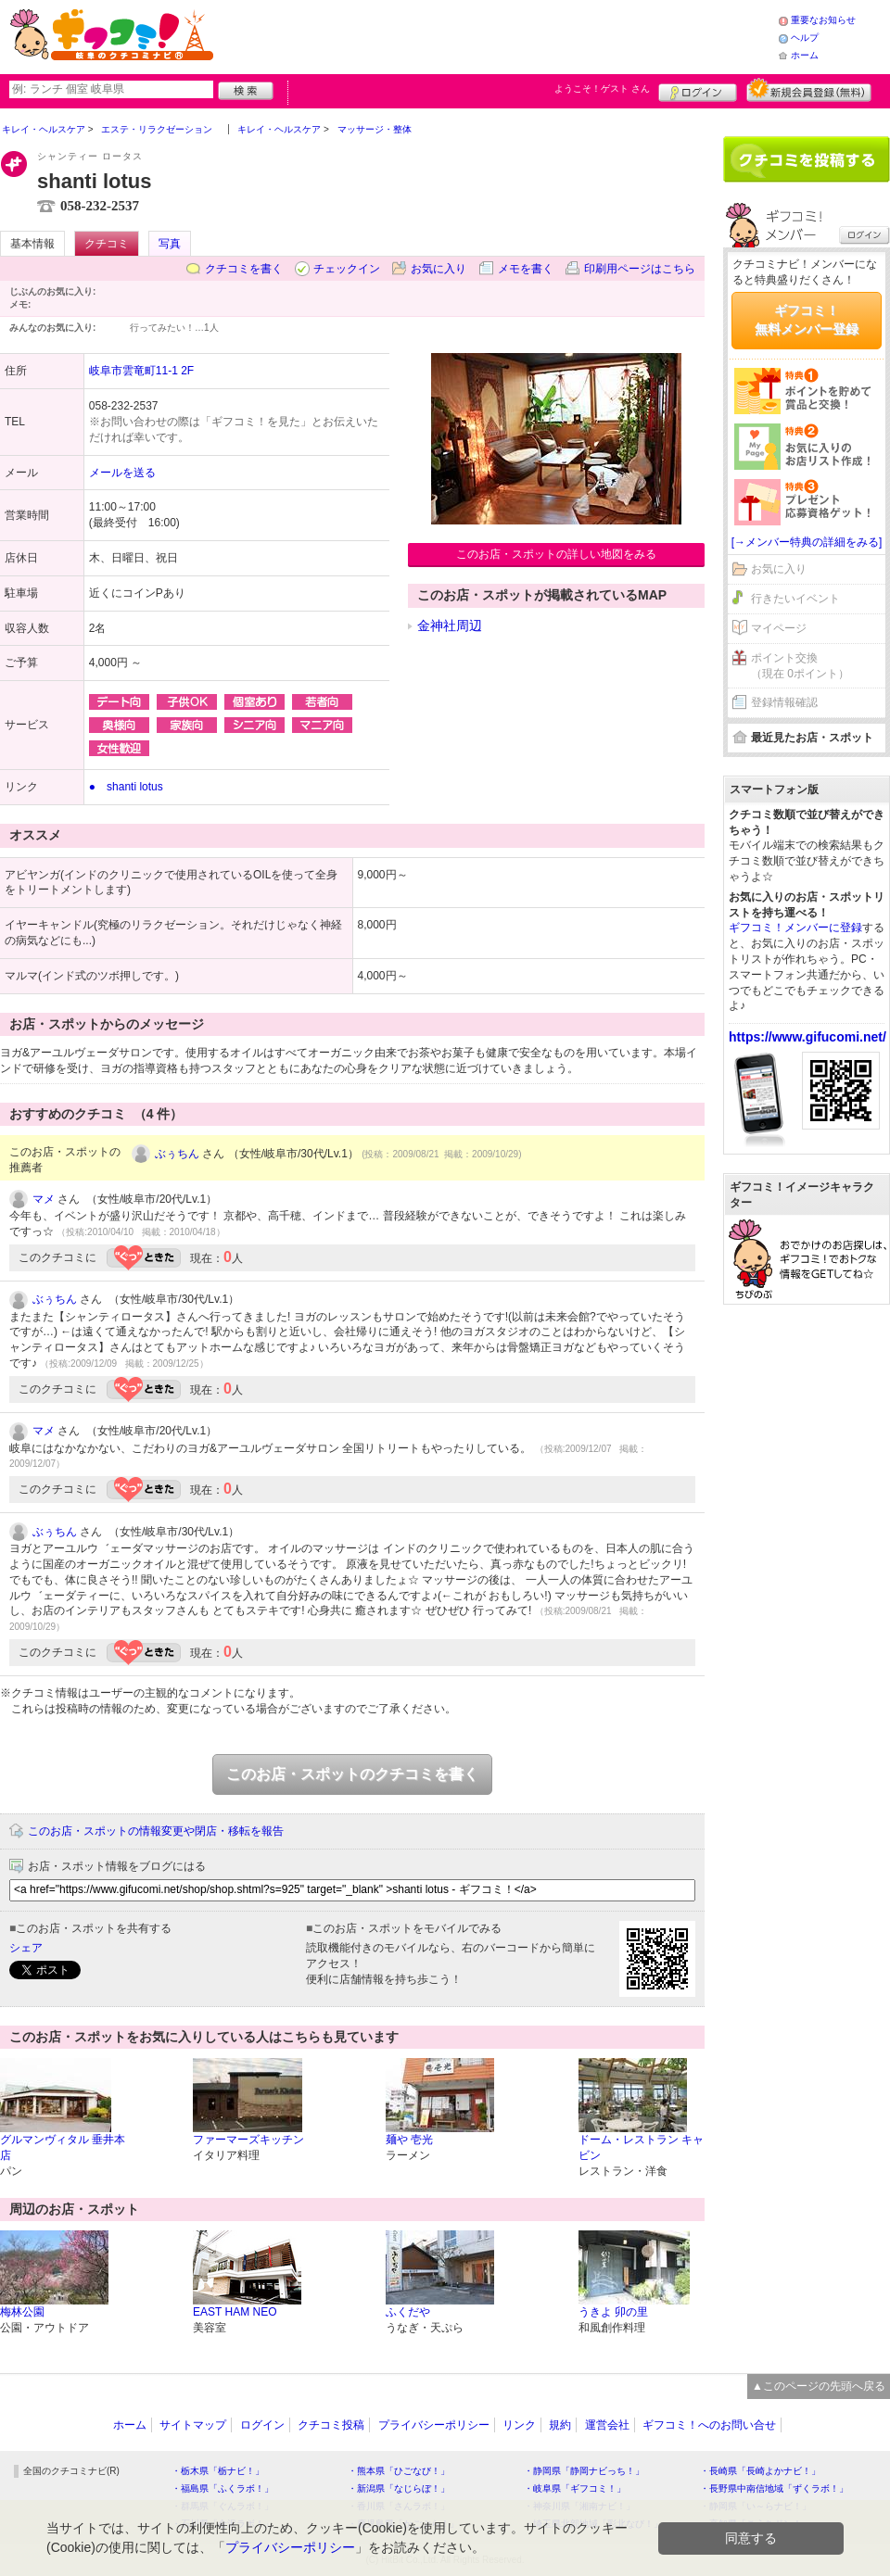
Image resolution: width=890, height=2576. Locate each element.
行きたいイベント (795, 598)
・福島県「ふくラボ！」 (222, 2488)
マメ (43, 1199)
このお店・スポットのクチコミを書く (352, 1774)
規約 (560, 2424)
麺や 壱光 (409, 2139)
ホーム (805, 55)
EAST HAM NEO (234, 2311)
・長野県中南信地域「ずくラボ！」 (774, 2488)
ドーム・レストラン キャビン (641, 2147)
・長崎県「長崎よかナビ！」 (760, 2471)
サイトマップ (192, 2424)
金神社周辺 (449, 625)
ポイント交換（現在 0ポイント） (800, 665)
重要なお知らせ (823, 20)
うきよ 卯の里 (613, 2311)
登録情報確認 (784, 702)
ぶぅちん (177, 1153)
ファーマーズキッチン (248, 2139)
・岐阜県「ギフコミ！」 (575, 2488)
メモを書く (525, 268)
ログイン (697, 90)
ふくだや (408, 2311)
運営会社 (607, 2424)
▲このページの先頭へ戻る (818, 2386)
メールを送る (122, 472)
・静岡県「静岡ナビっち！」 (584, 2471)
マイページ (779, 628)
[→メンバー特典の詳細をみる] (807, 542)
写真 (170, 243)
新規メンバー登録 (808, 90)
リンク (519, 2424)
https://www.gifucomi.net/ (807, 1036)
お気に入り (438, 268)
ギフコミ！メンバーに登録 (795, 927)
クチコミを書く (244, 268)
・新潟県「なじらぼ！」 (399, 2488)
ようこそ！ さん (602, 88)
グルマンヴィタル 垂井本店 (62, 2147)
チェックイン (346, 268)
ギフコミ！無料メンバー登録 (806, 319)
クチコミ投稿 (331, 2424)
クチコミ (106, 243)
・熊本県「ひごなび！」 (399, 2471)
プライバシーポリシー (434, 2424)
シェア (26, 1947)
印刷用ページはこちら (639, 268)
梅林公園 (22, 2311)
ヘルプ (805, 37)
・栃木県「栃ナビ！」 (218, 2471)
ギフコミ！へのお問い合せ (709, 2424)
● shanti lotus (126, 786)
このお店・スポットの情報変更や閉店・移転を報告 (156, 1831)
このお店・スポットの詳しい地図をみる (556, 554)
